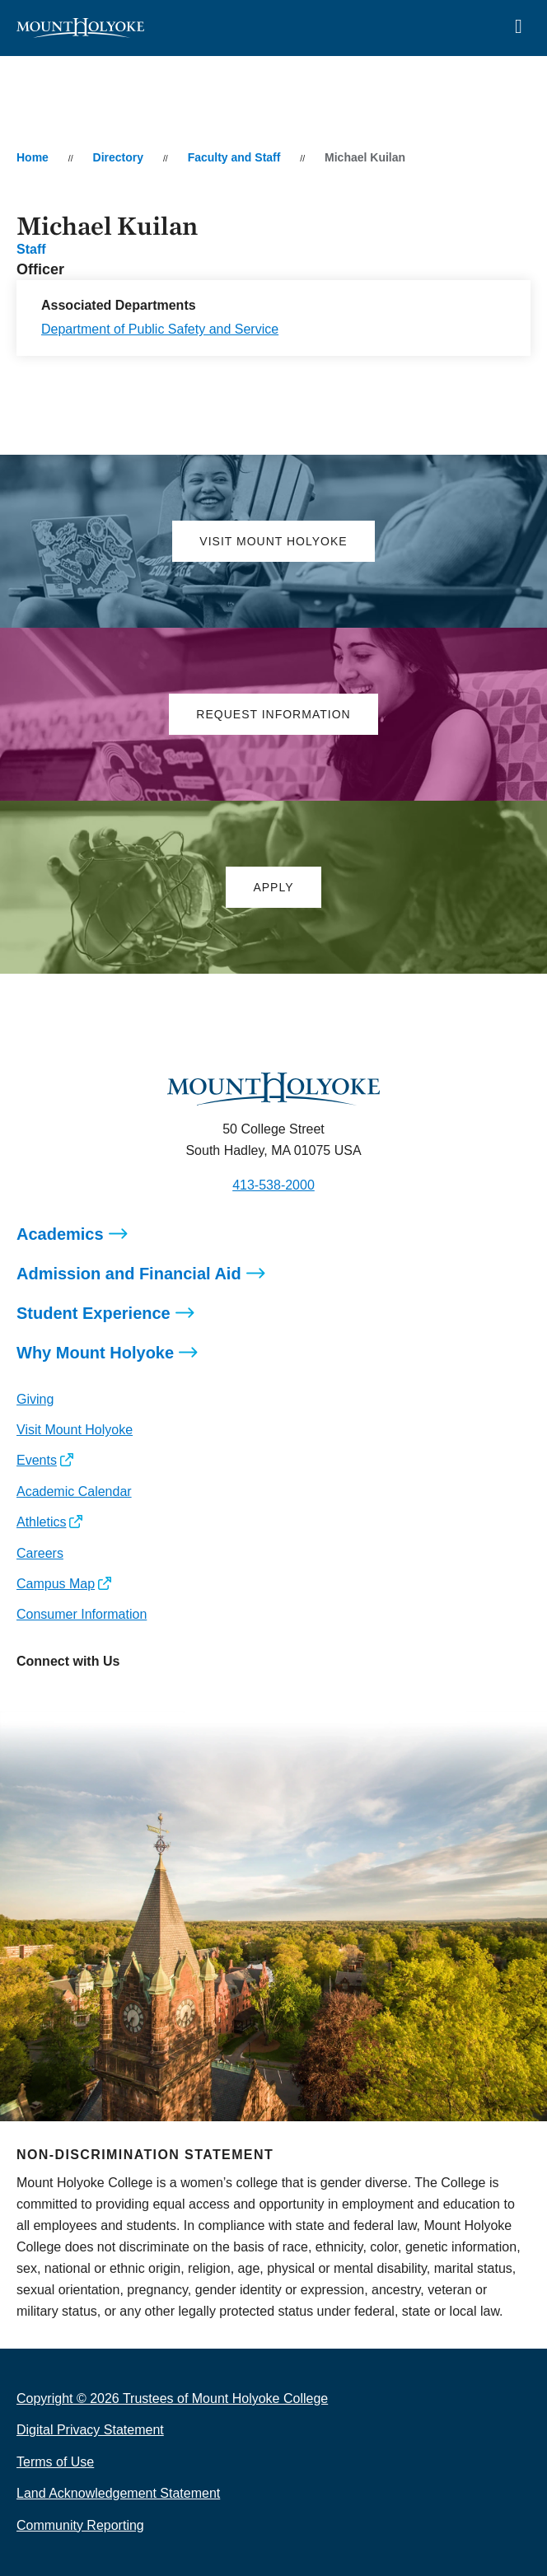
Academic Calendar (74, 1491)
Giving (35, 1399)
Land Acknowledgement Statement (118, 2493)
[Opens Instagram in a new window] (28, 1698)
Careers (39, 1553)
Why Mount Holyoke (95, 1353)
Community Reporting (80, 2525)
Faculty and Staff (234, 157)
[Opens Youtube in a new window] (139, 1698)
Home (32, 157)
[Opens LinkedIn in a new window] (103, 1698)
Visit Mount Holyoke (74, 1430)
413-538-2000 (273, 1185)
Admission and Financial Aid (128, 1274)
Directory (118, 157)
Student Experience (93, 1313)
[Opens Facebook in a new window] (65, 1698)
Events (36, 1460)
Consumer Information (81, 1614)
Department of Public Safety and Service (159, 329)
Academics (60, 1234)
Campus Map (55, 1584)
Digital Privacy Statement (90, 2430)
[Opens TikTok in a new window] (176, 1698)
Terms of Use (55, 2462)
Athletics (41, 1522)
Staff (31, 249)
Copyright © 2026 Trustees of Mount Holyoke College (172, 2398)
